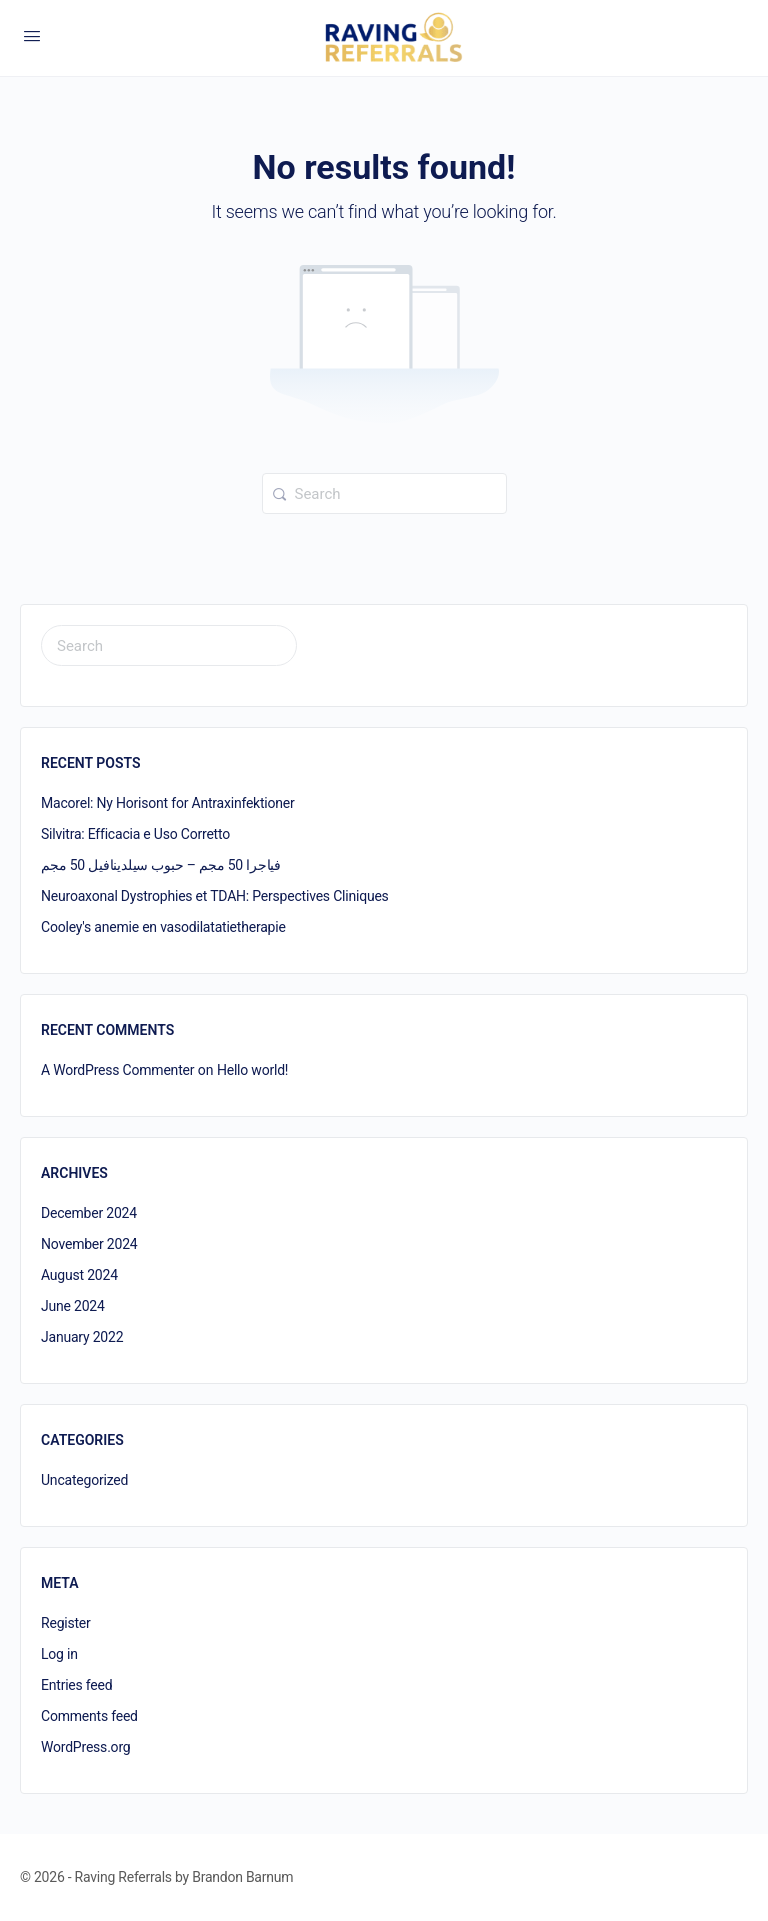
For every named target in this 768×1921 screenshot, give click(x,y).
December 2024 (89, 1213)
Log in (59, 1654)
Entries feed (76, 1685)
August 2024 (79, 1275)
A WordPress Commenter (117, 1070)
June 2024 (73, 1306)
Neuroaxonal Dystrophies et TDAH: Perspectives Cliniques (215, 896)
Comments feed (89, 1716)
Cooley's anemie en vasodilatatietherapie (163, 927)
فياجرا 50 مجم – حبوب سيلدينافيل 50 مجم (161, 865)
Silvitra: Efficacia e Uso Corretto (135, 834)
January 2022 (82, 1337)
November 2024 (89, 1244)
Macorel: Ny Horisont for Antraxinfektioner (168, 803)
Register (66, 1623)
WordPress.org (85, 1747)
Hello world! (252, 1070)
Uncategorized (84, 1480)
